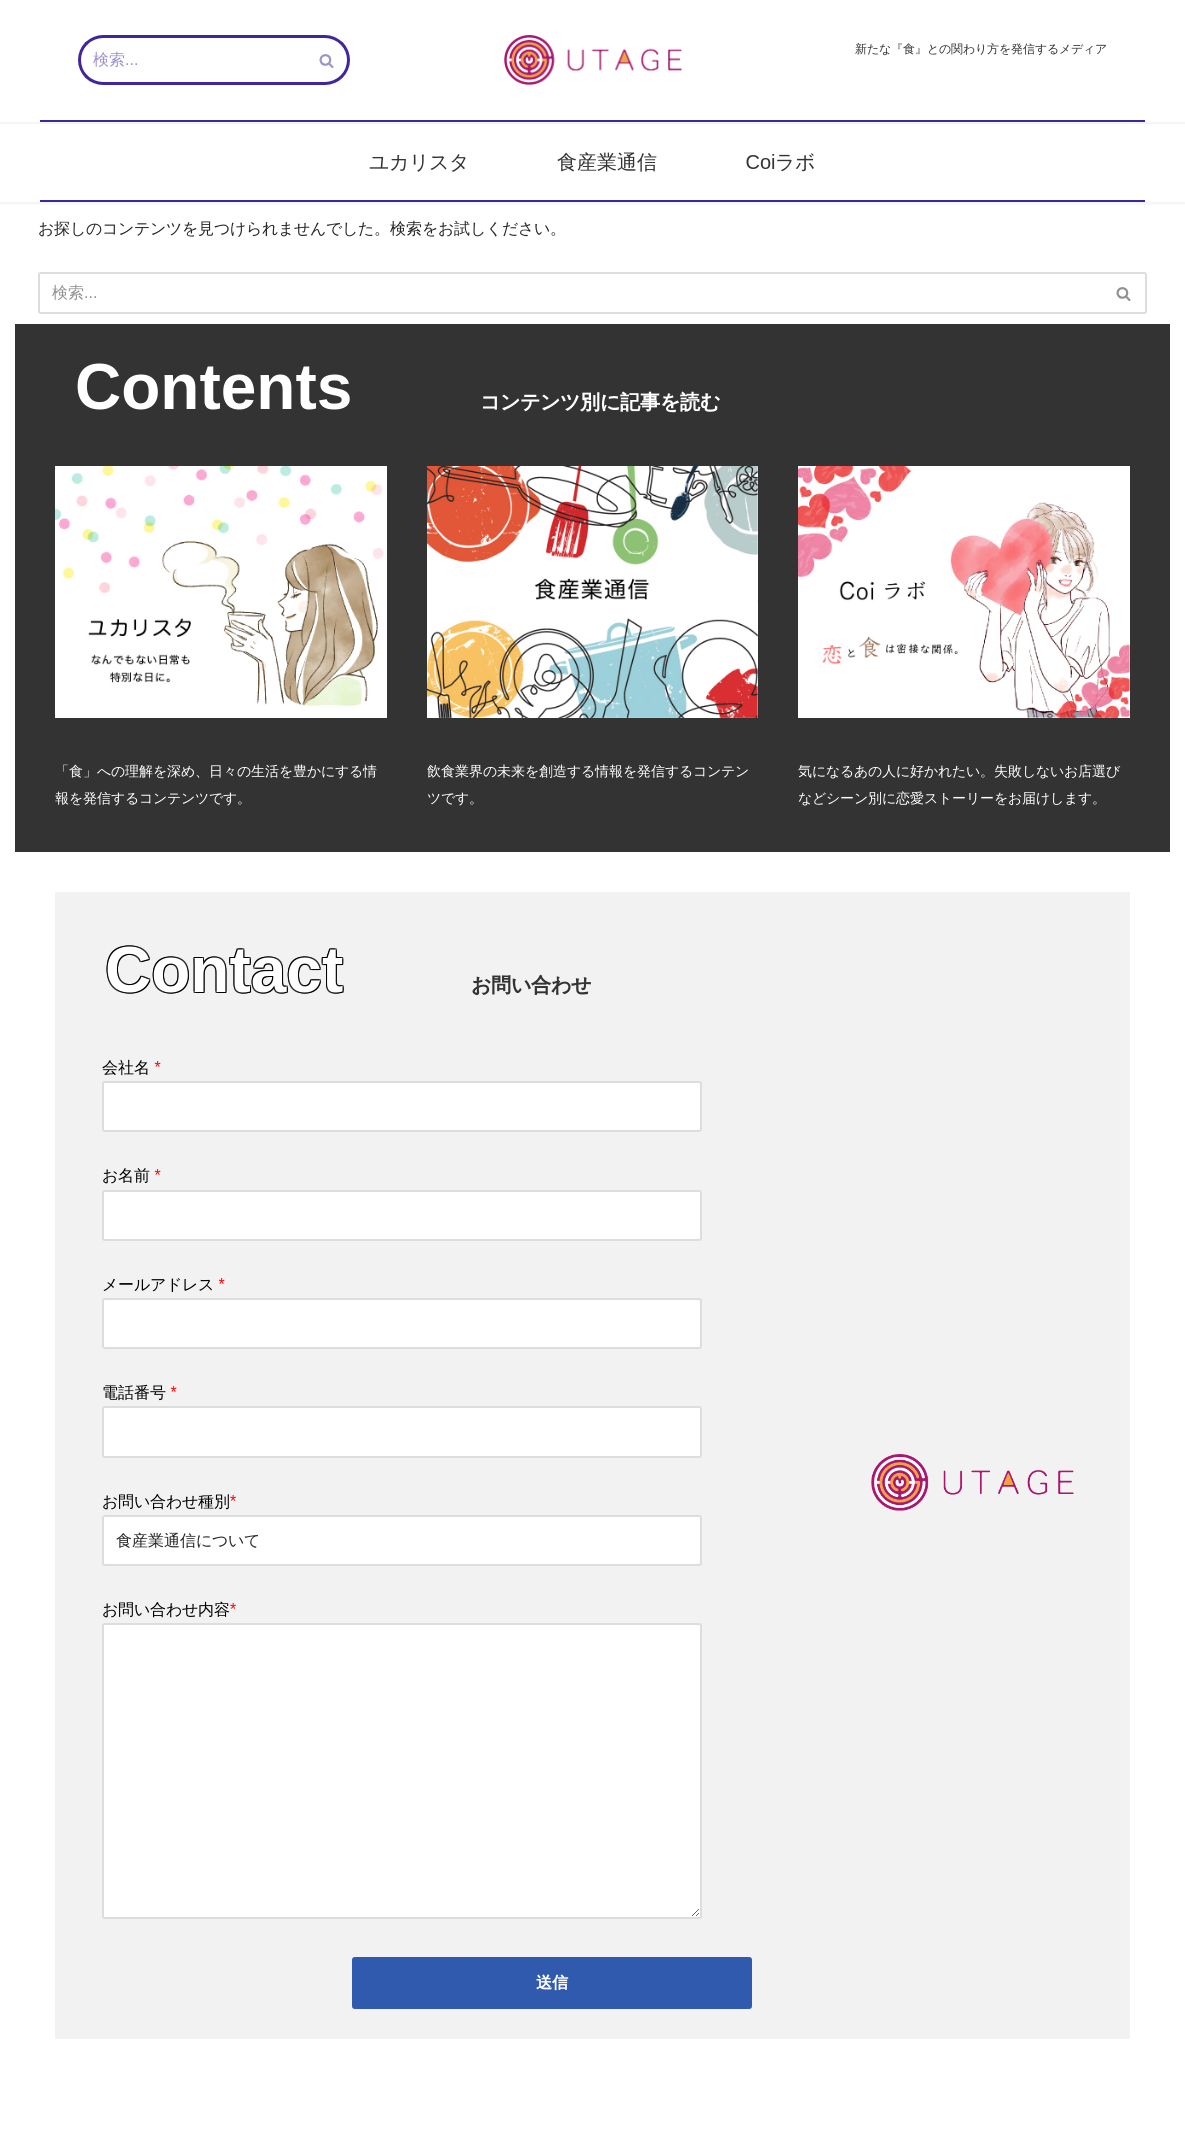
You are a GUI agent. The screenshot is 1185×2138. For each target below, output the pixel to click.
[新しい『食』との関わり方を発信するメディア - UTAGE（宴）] (593, 60)
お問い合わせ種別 (402, 1521)
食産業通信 (607, 162)
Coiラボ (780, 162)
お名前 (402, 1195)
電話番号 (402, 1412)
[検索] (191, 60)
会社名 (402, 1087)
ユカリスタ (419, 162)
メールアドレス (402, 1304)
